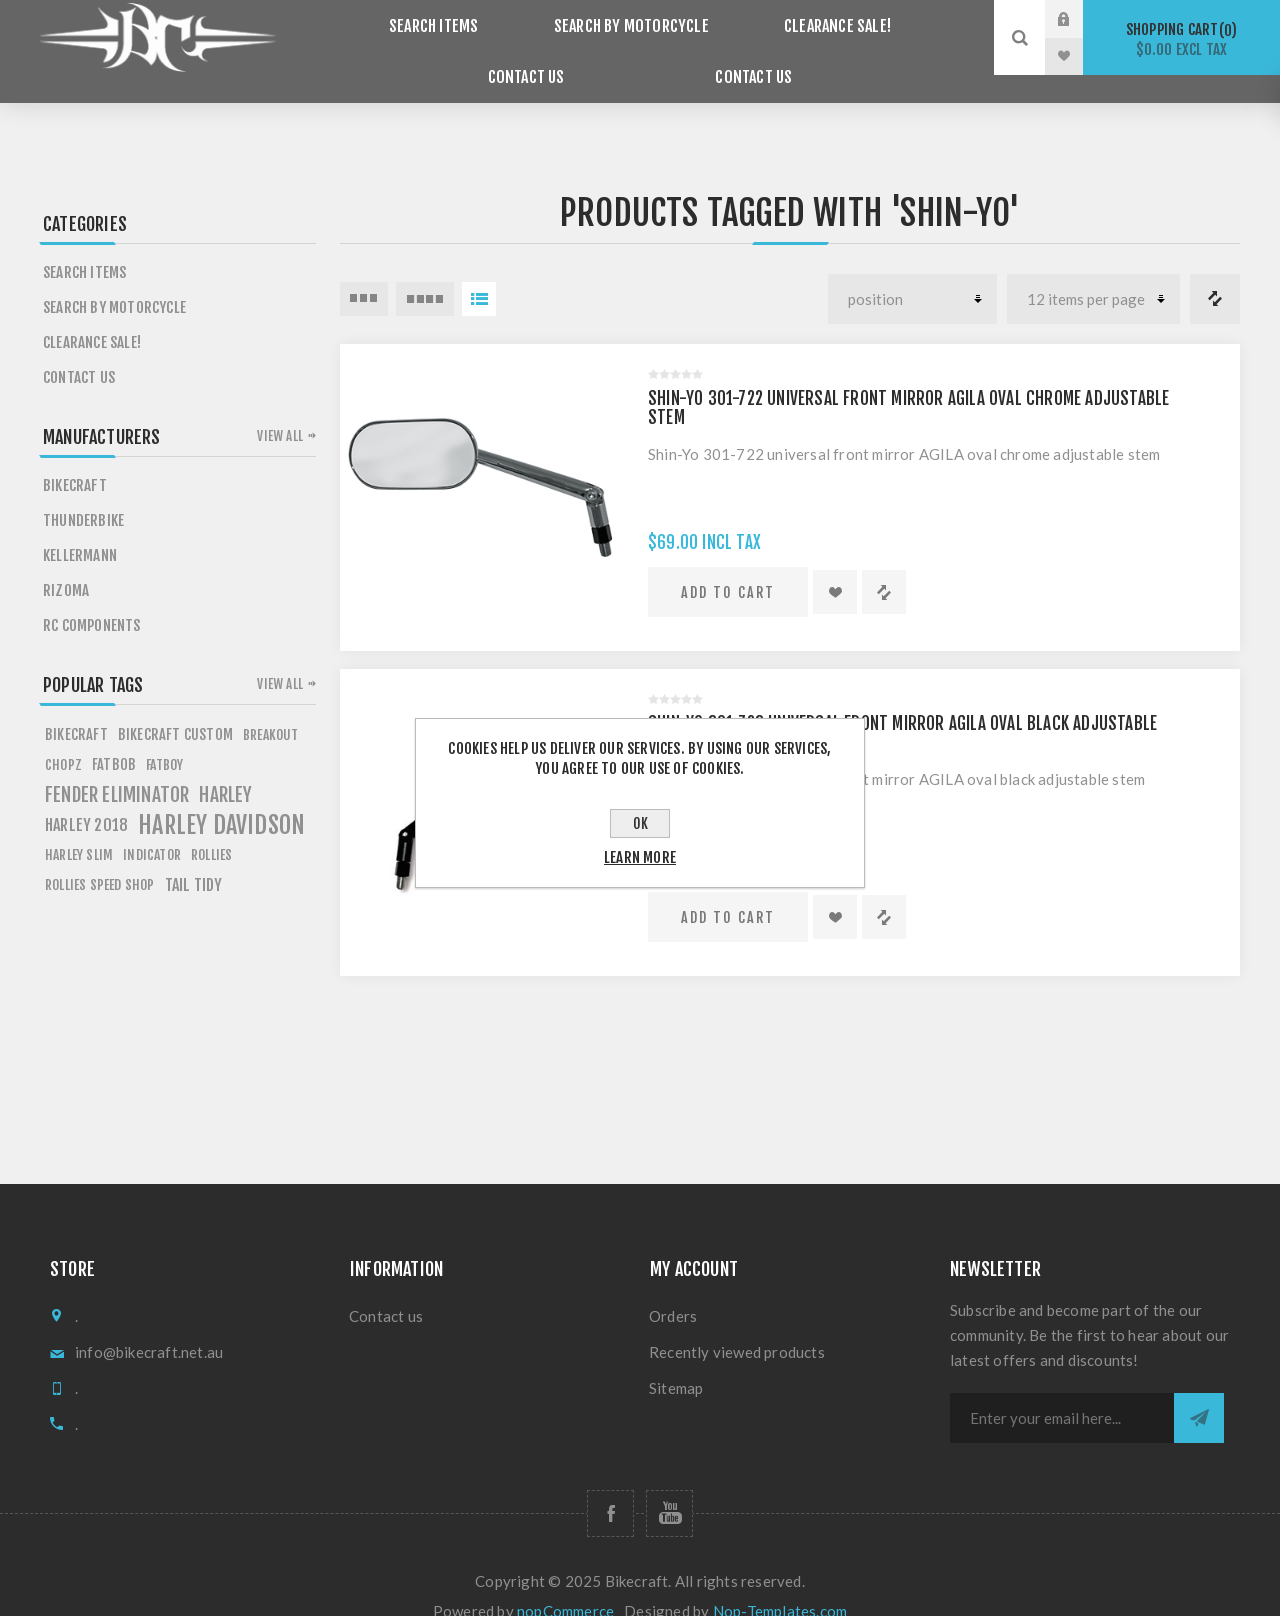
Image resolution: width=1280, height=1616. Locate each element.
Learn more (640, 857)
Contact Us (905, 19)
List (479, 271)
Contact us (665, 56)
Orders (673, 1288)
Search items (380, 19)
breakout (271, 706)
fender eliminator (117, 767)
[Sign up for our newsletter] (1062, 1390)
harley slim (79, 826)
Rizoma (66, 562)
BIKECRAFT (76, 706)
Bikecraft (75, 457)
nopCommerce (565, 1583)
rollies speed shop (100, 856)
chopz (63, 736)
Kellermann (80, 527)
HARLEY (225, 767)
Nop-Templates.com (780, 1583)
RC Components (92, 597)
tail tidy (194, 857)
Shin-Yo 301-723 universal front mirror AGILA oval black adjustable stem (902, 705)
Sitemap (676, 1360)
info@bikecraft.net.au (149, 1324)
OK (640, 823)
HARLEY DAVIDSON (221, 797)
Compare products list (1215, 271)
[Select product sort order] (912, 271)
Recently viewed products (737, 1324)
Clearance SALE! (754, 19)
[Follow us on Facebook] (610, 1485)
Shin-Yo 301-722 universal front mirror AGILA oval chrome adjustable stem (908, 380)
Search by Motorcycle (562, 19)
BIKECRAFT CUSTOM (175, 706)
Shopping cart (1181, 39)
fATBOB (114, 736)
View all (280, 408)
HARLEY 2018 (86, 797)
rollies (211, 826)
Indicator (152, 826)
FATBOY (164, 736)
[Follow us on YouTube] (669, 1485)
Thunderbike (83, 492)
